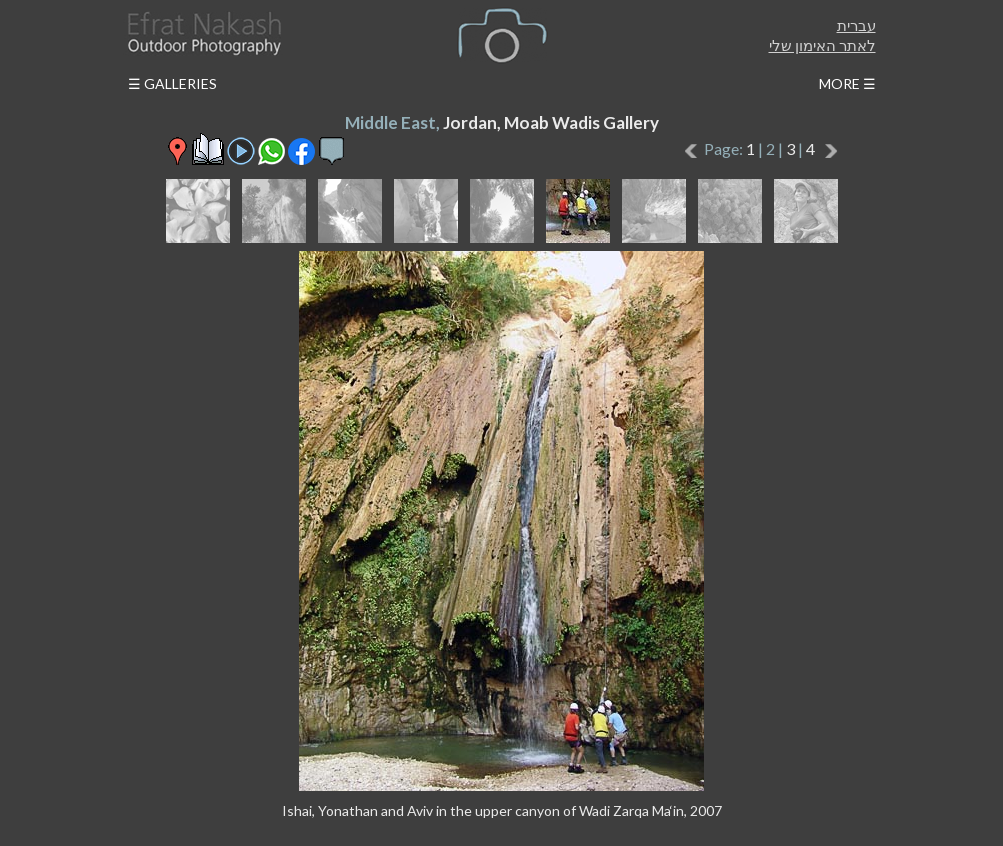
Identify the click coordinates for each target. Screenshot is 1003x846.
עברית (856, 25)
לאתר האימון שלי (822, 45)
